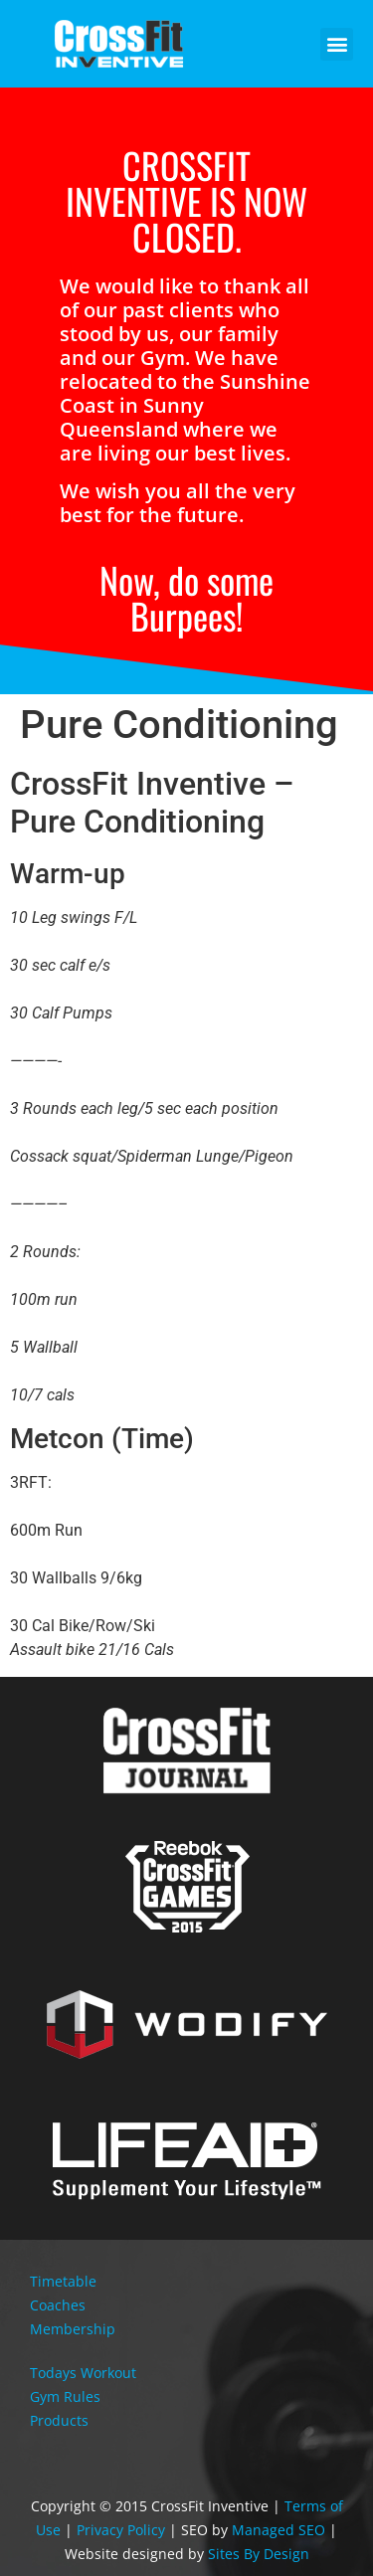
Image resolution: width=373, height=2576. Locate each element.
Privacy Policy (121, 2529)
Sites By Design (258, 2553)
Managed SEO (278, 2529)
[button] (336, 44)
